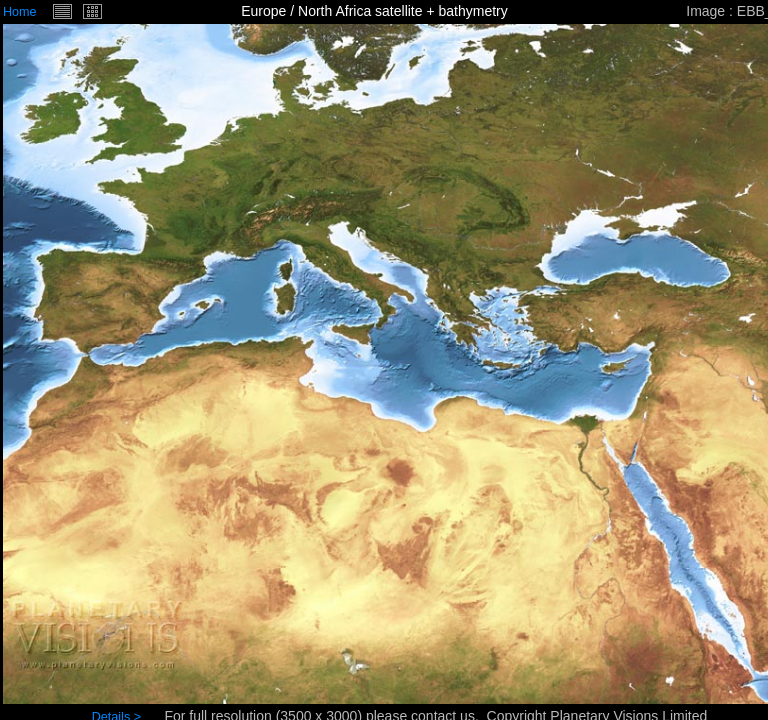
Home (20, 12)
